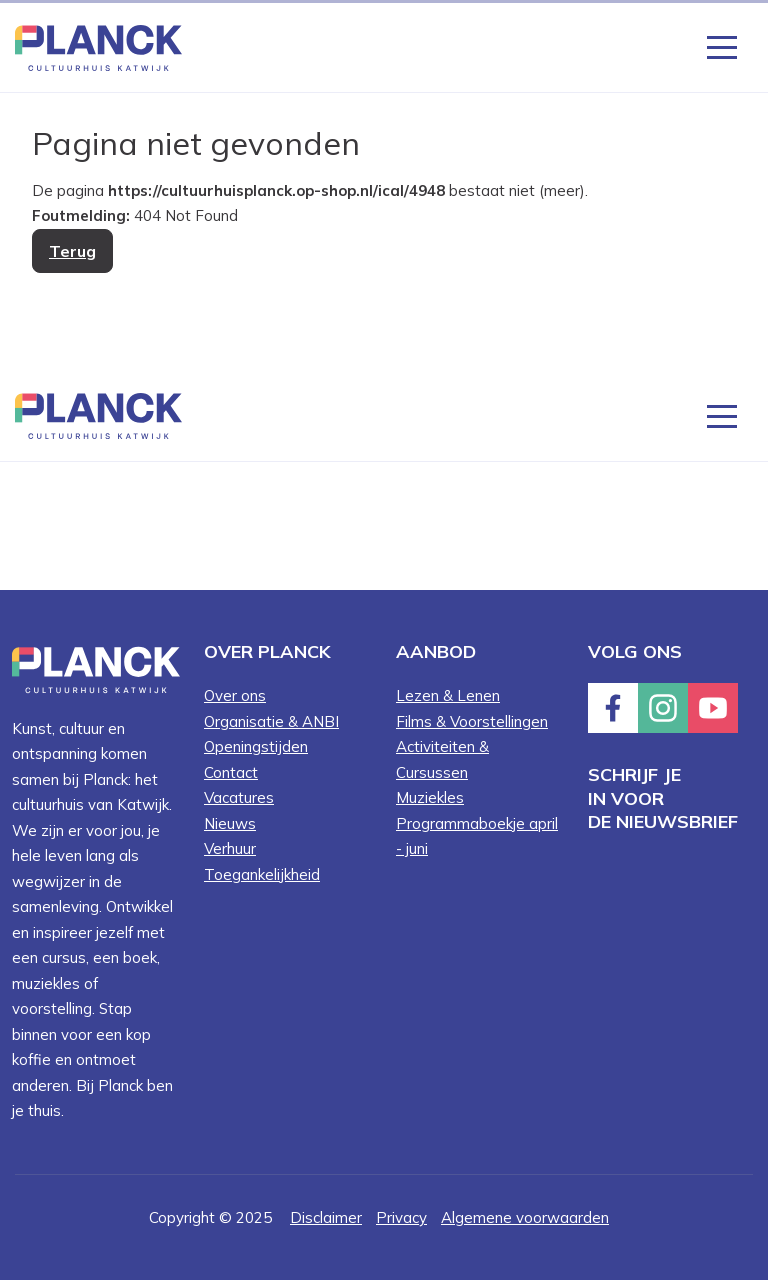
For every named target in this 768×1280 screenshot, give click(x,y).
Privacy (401, 1217)
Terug (72, 251)
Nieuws (230, 823)
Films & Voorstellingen (472, 721)
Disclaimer (326, 1217)
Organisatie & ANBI (271, 721)
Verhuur (230, 848)
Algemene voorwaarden (525, 1217)
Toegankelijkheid (262, 874)
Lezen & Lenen (448, 695)
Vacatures (239, 797)
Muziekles (430, 797)
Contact (231, 772)
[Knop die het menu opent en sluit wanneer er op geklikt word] (722, 46)
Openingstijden (256, 746)
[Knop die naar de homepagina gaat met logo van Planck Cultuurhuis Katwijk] (98, 46)
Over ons (235, 695)
